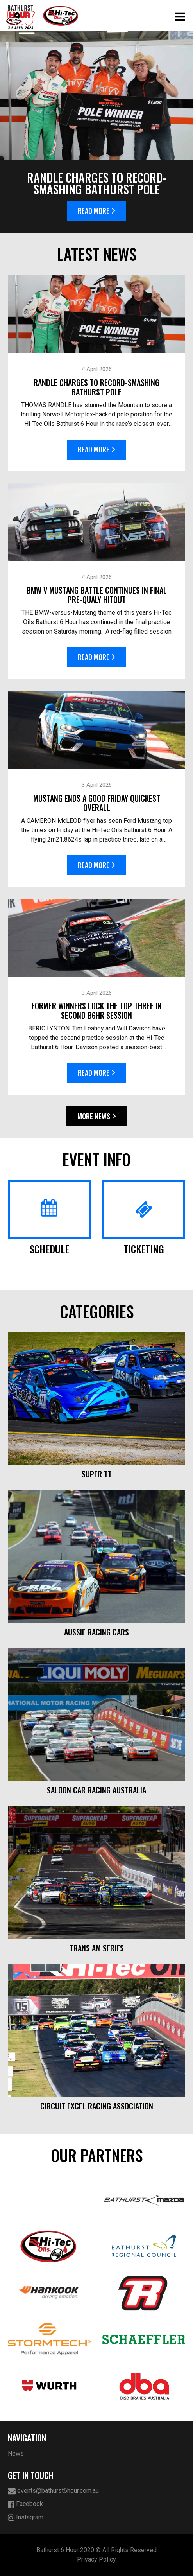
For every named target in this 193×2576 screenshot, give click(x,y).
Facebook (25, 2504)
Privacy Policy (96, 2559)
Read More (96, 211)
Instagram (25, 2517)
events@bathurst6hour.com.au (53, 2491)
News (16, 2453)
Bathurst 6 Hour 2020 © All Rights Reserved (96, 2550)
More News (96, 1116)
